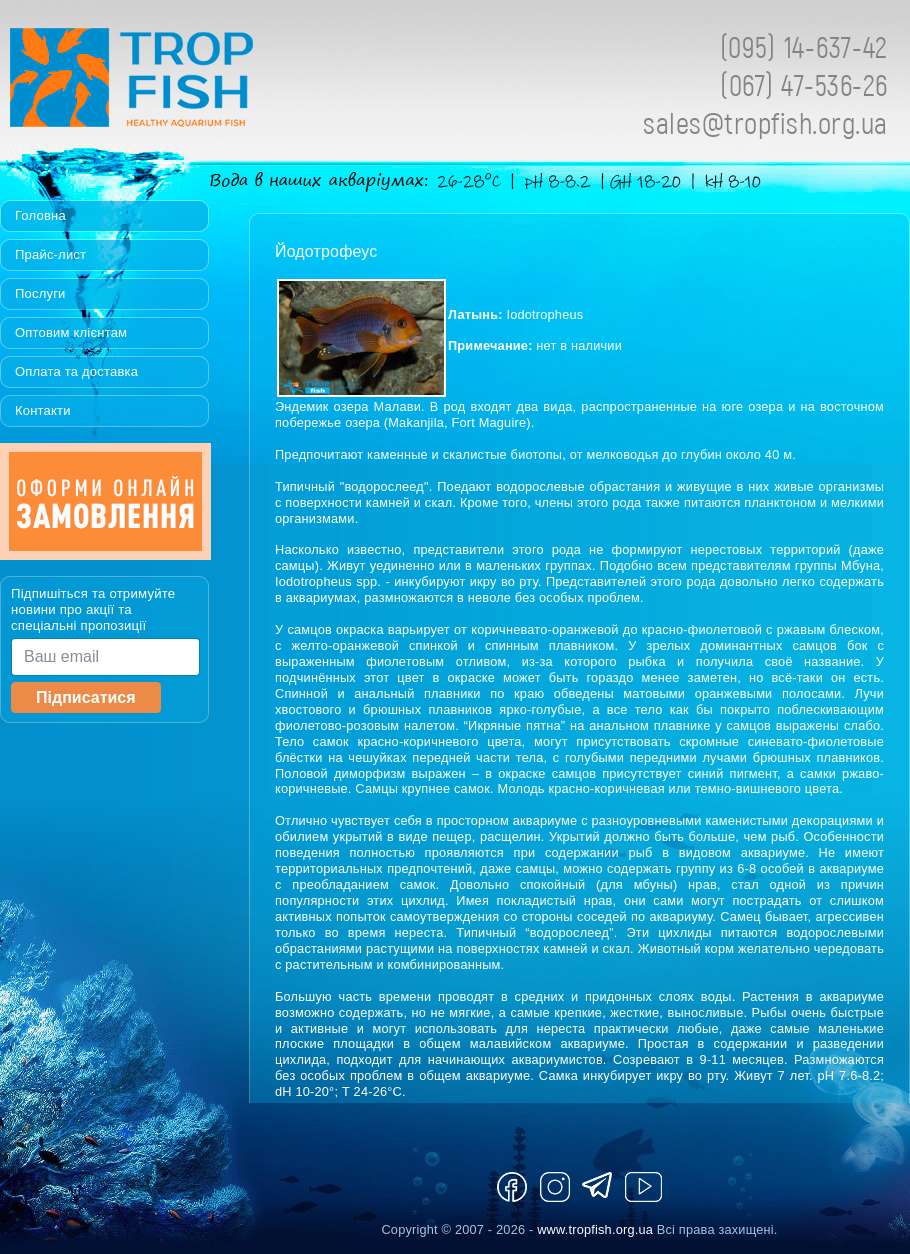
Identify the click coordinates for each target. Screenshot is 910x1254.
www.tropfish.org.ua (595, 1229)
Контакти (43, 410)
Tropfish (260, 83)
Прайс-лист (50, 254)
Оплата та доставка (76, 371)
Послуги (40, 293)
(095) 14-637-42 (804, 46)
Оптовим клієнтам (71, 332)
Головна (40, 215)
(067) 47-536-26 (804, 84)
